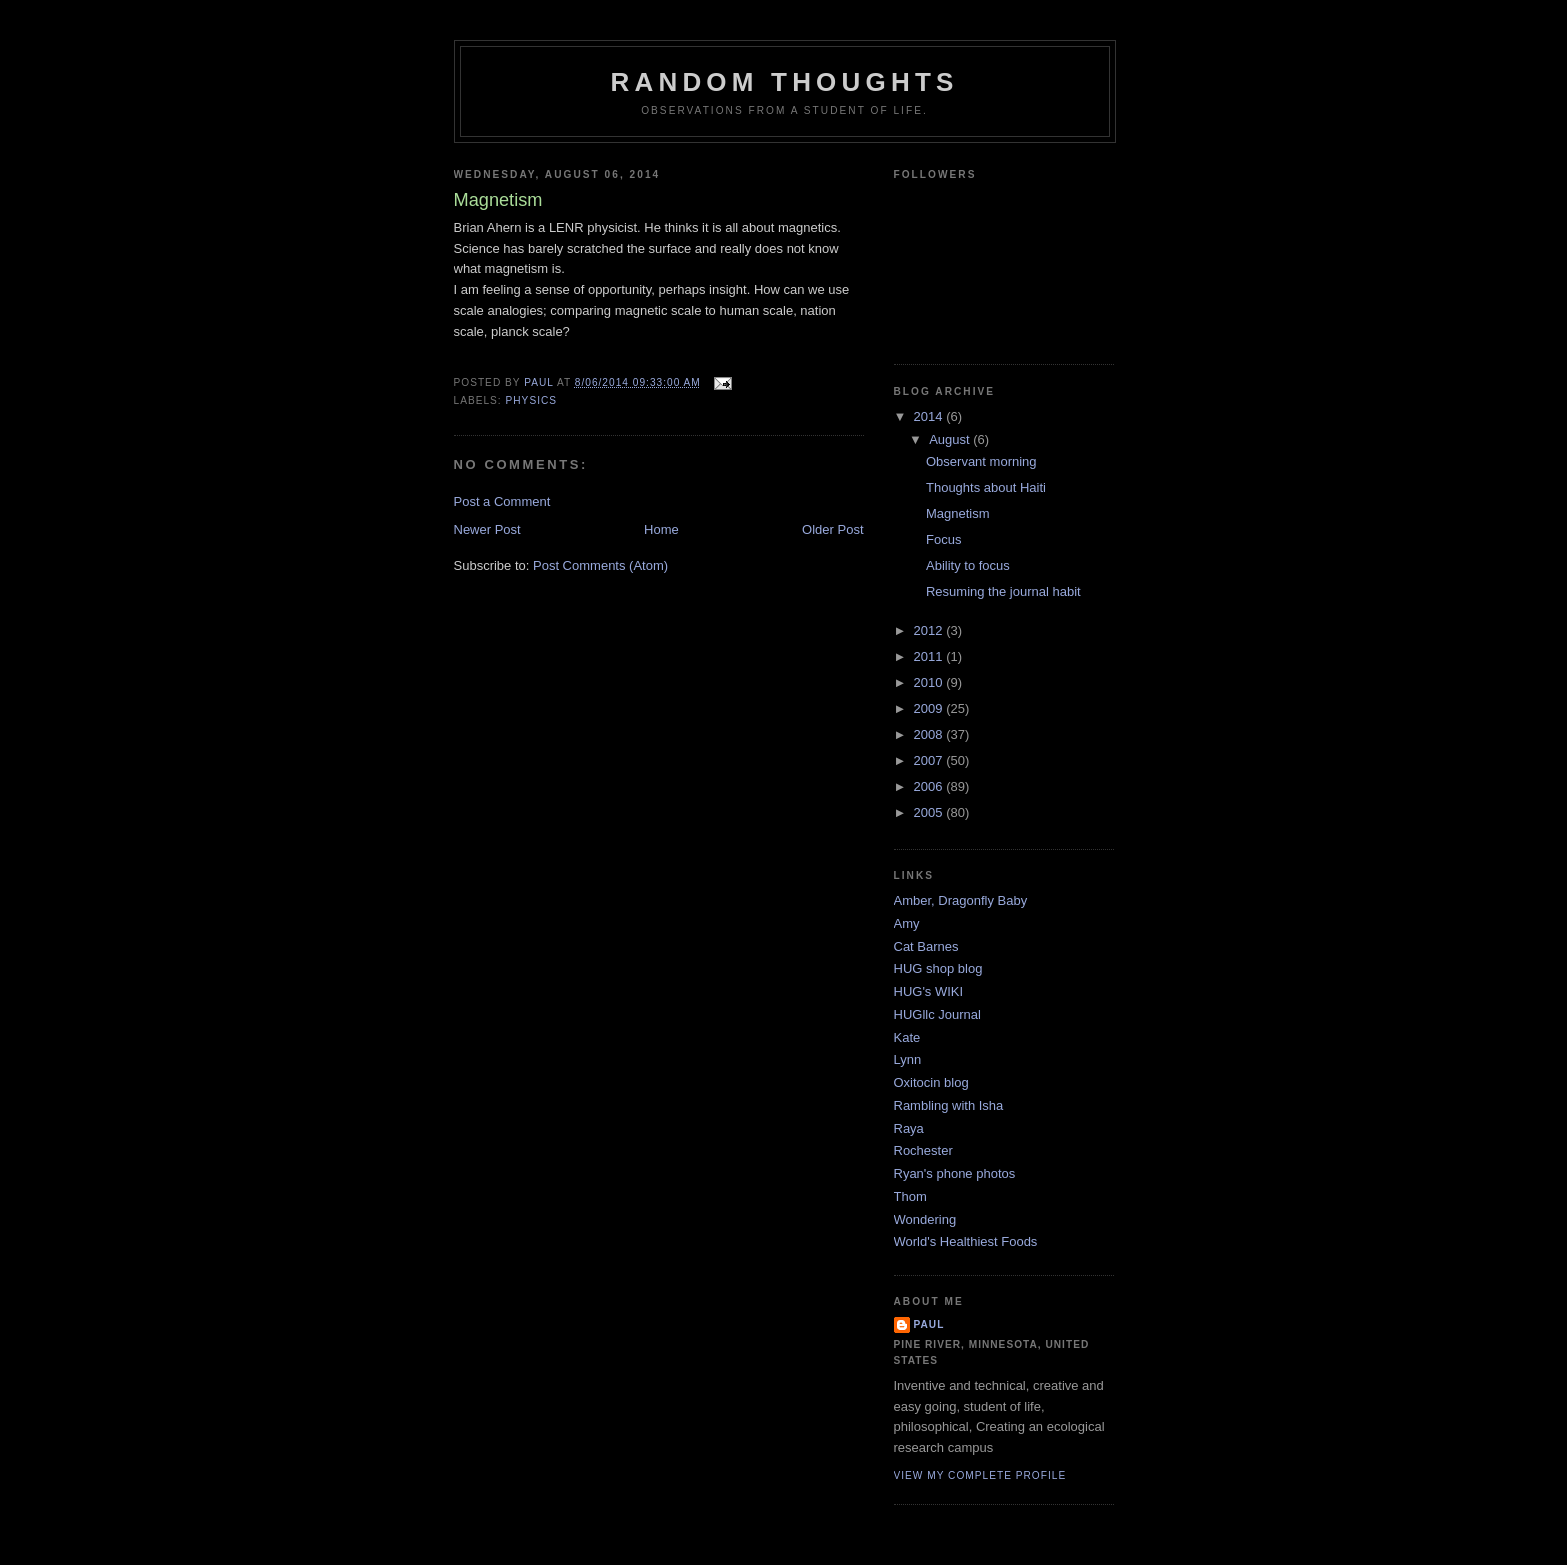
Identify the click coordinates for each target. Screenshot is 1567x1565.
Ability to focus (968, 565)
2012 (930, 630)
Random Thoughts (784, 82)
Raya (909, 1128)
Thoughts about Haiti (986, 487)
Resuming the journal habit (1003, 591)
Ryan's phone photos (955, 1173)
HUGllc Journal (937, 1014)
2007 (930, 760)
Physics (532, 400)
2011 (930, 656)
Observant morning (981, 461)
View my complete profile (980, 1475)
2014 (930, 416)
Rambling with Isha (949, 1105)
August (951, 439)
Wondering (925, 1219)
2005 (930, 812)
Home (661, 529)
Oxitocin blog (931, 1082)
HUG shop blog (938, 968)
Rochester (923, 1150)
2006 (930, 786)
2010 (930, 682)
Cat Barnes (926, 946)
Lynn (908, 1059)
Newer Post (487, 529)
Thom (910, 1196)
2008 (930, 734)
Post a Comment (502, 501)
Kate (907, 1037)
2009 (930, 708)
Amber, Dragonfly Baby (961, 900)
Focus (943, 539)
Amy (907, 923)
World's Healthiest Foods (966, 1241)
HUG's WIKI (929, 991)
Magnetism (958, 513)
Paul (929, 1324)
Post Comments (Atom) (600, 565)
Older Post (832, 529)
